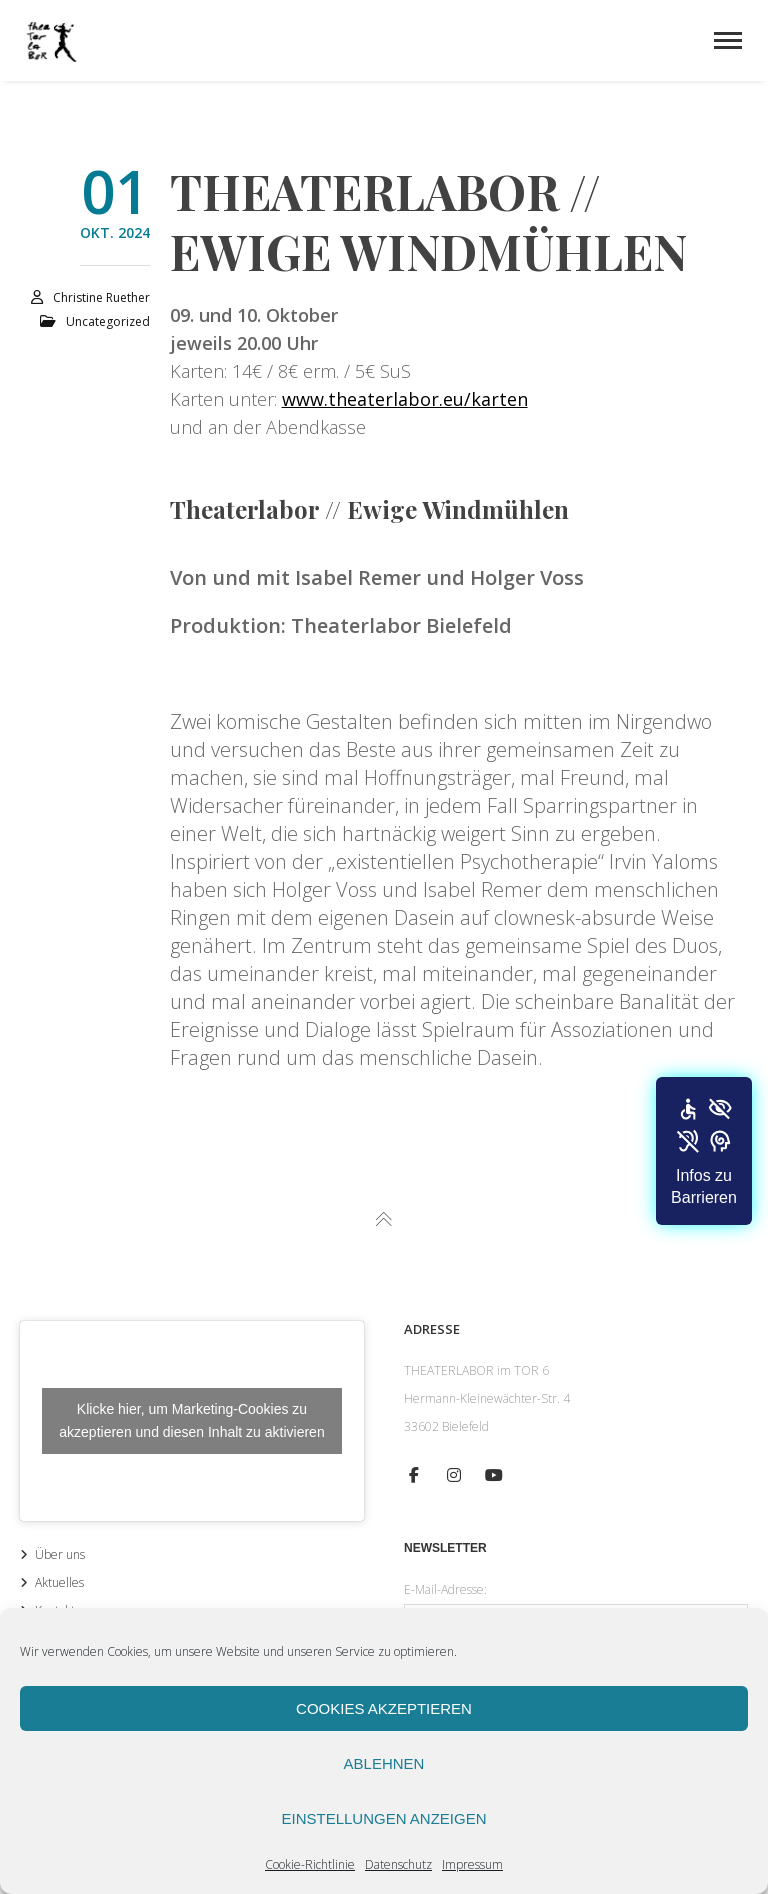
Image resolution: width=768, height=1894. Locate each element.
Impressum (472, 1864)
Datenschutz (398, 1864)
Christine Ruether (101, 297)
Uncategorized (108, 321)
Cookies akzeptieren (384, 1708)
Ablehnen (384, 1763)
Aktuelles (59, 1582)
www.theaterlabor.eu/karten (405, 399)
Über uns (60, 1554)
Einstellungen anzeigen (383, 1818)
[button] (704, 1151)
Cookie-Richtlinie (310, 1864)
